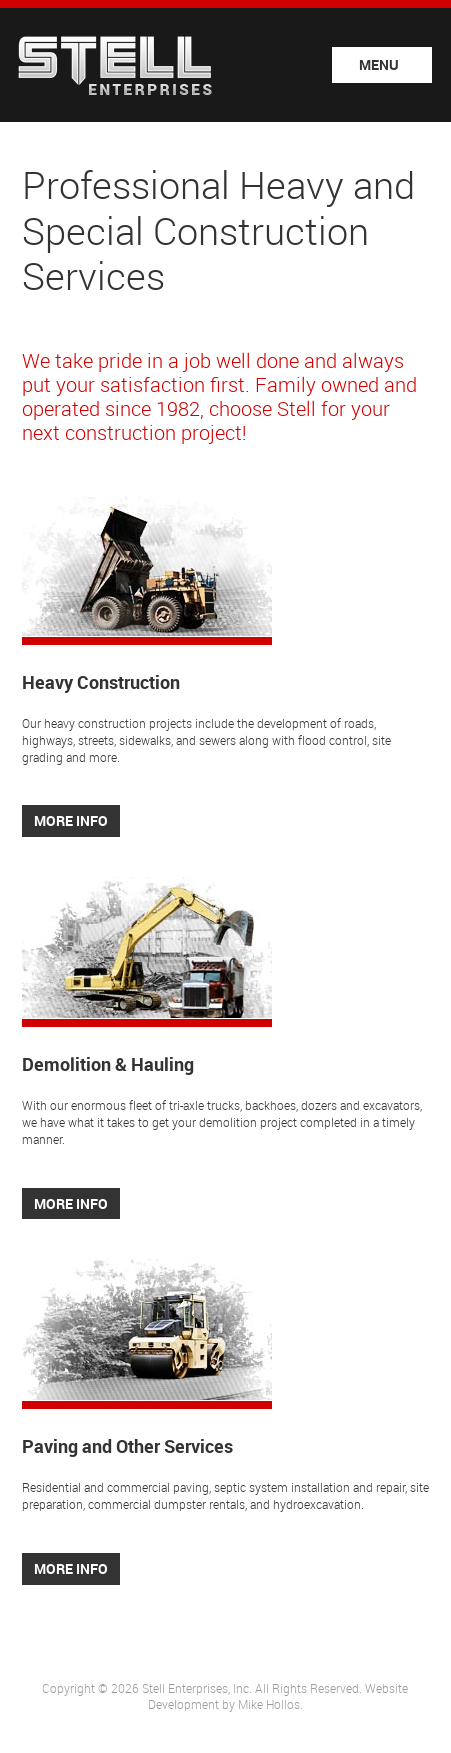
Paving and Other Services (127, 1446)
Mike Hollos (269, 1704)
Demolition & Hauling (108, 1064)
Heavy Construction (101, 682)
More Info (71, 820)
